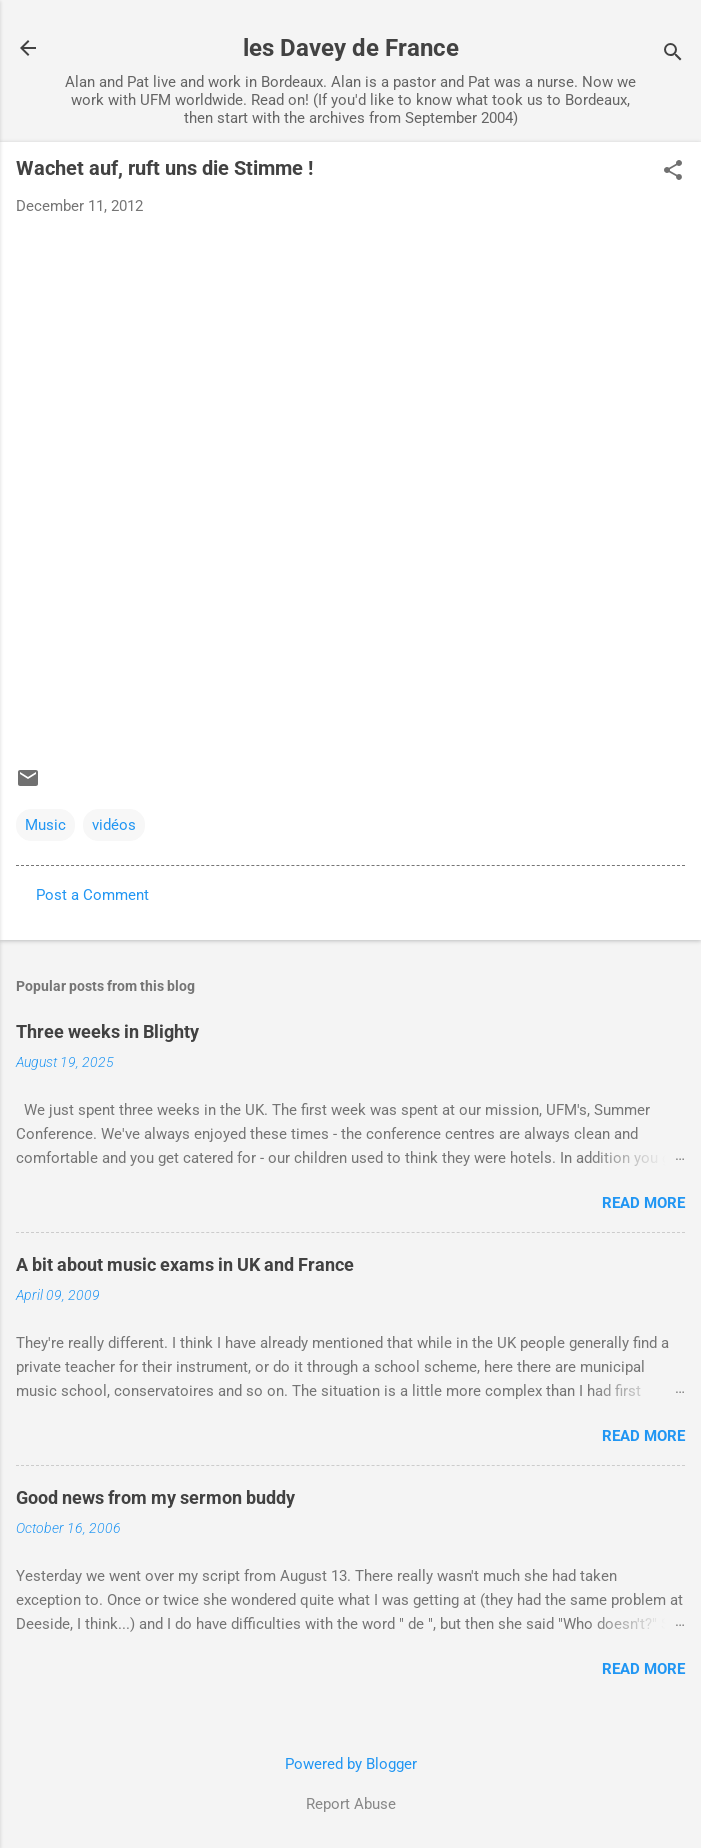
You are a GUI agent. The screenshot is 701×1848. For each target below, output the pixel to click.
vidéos (114, 825)
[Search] (673, 54)
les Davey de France (351, 48)
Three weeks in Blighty (107, 1031)
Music (45, 825)
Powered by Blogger (351, 1764)
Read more (643, 1203)
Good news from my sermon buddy (155, 1497)
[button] (673, 172)
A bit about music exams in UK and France (185, 1264)
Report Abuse (351, 1804)
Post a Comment (92, 895)
